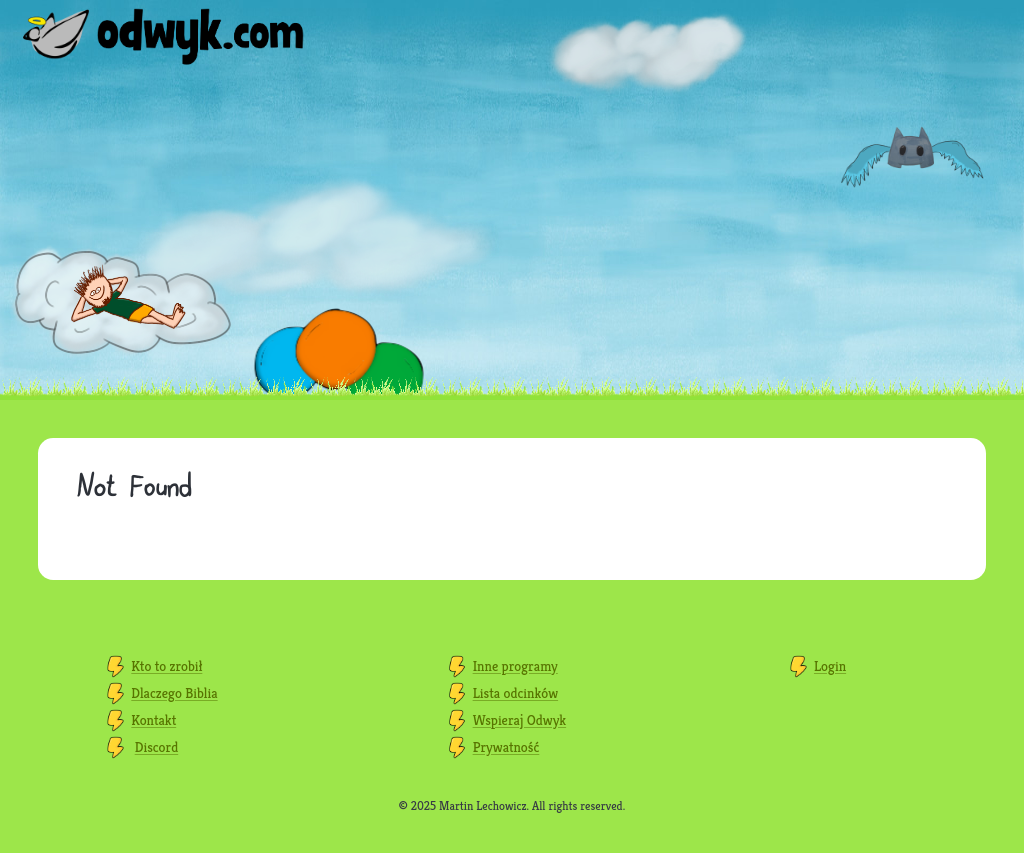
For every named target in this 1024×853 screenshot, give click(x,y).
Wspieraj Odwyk (519, 720)
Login (830, 666)
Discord (157, 747)
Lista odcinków (515, 693)
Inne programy (515, 666)
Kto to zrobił (166, 666)
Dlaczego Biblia (174, 693)
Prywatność (506, 747)
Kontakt (153, 720)
